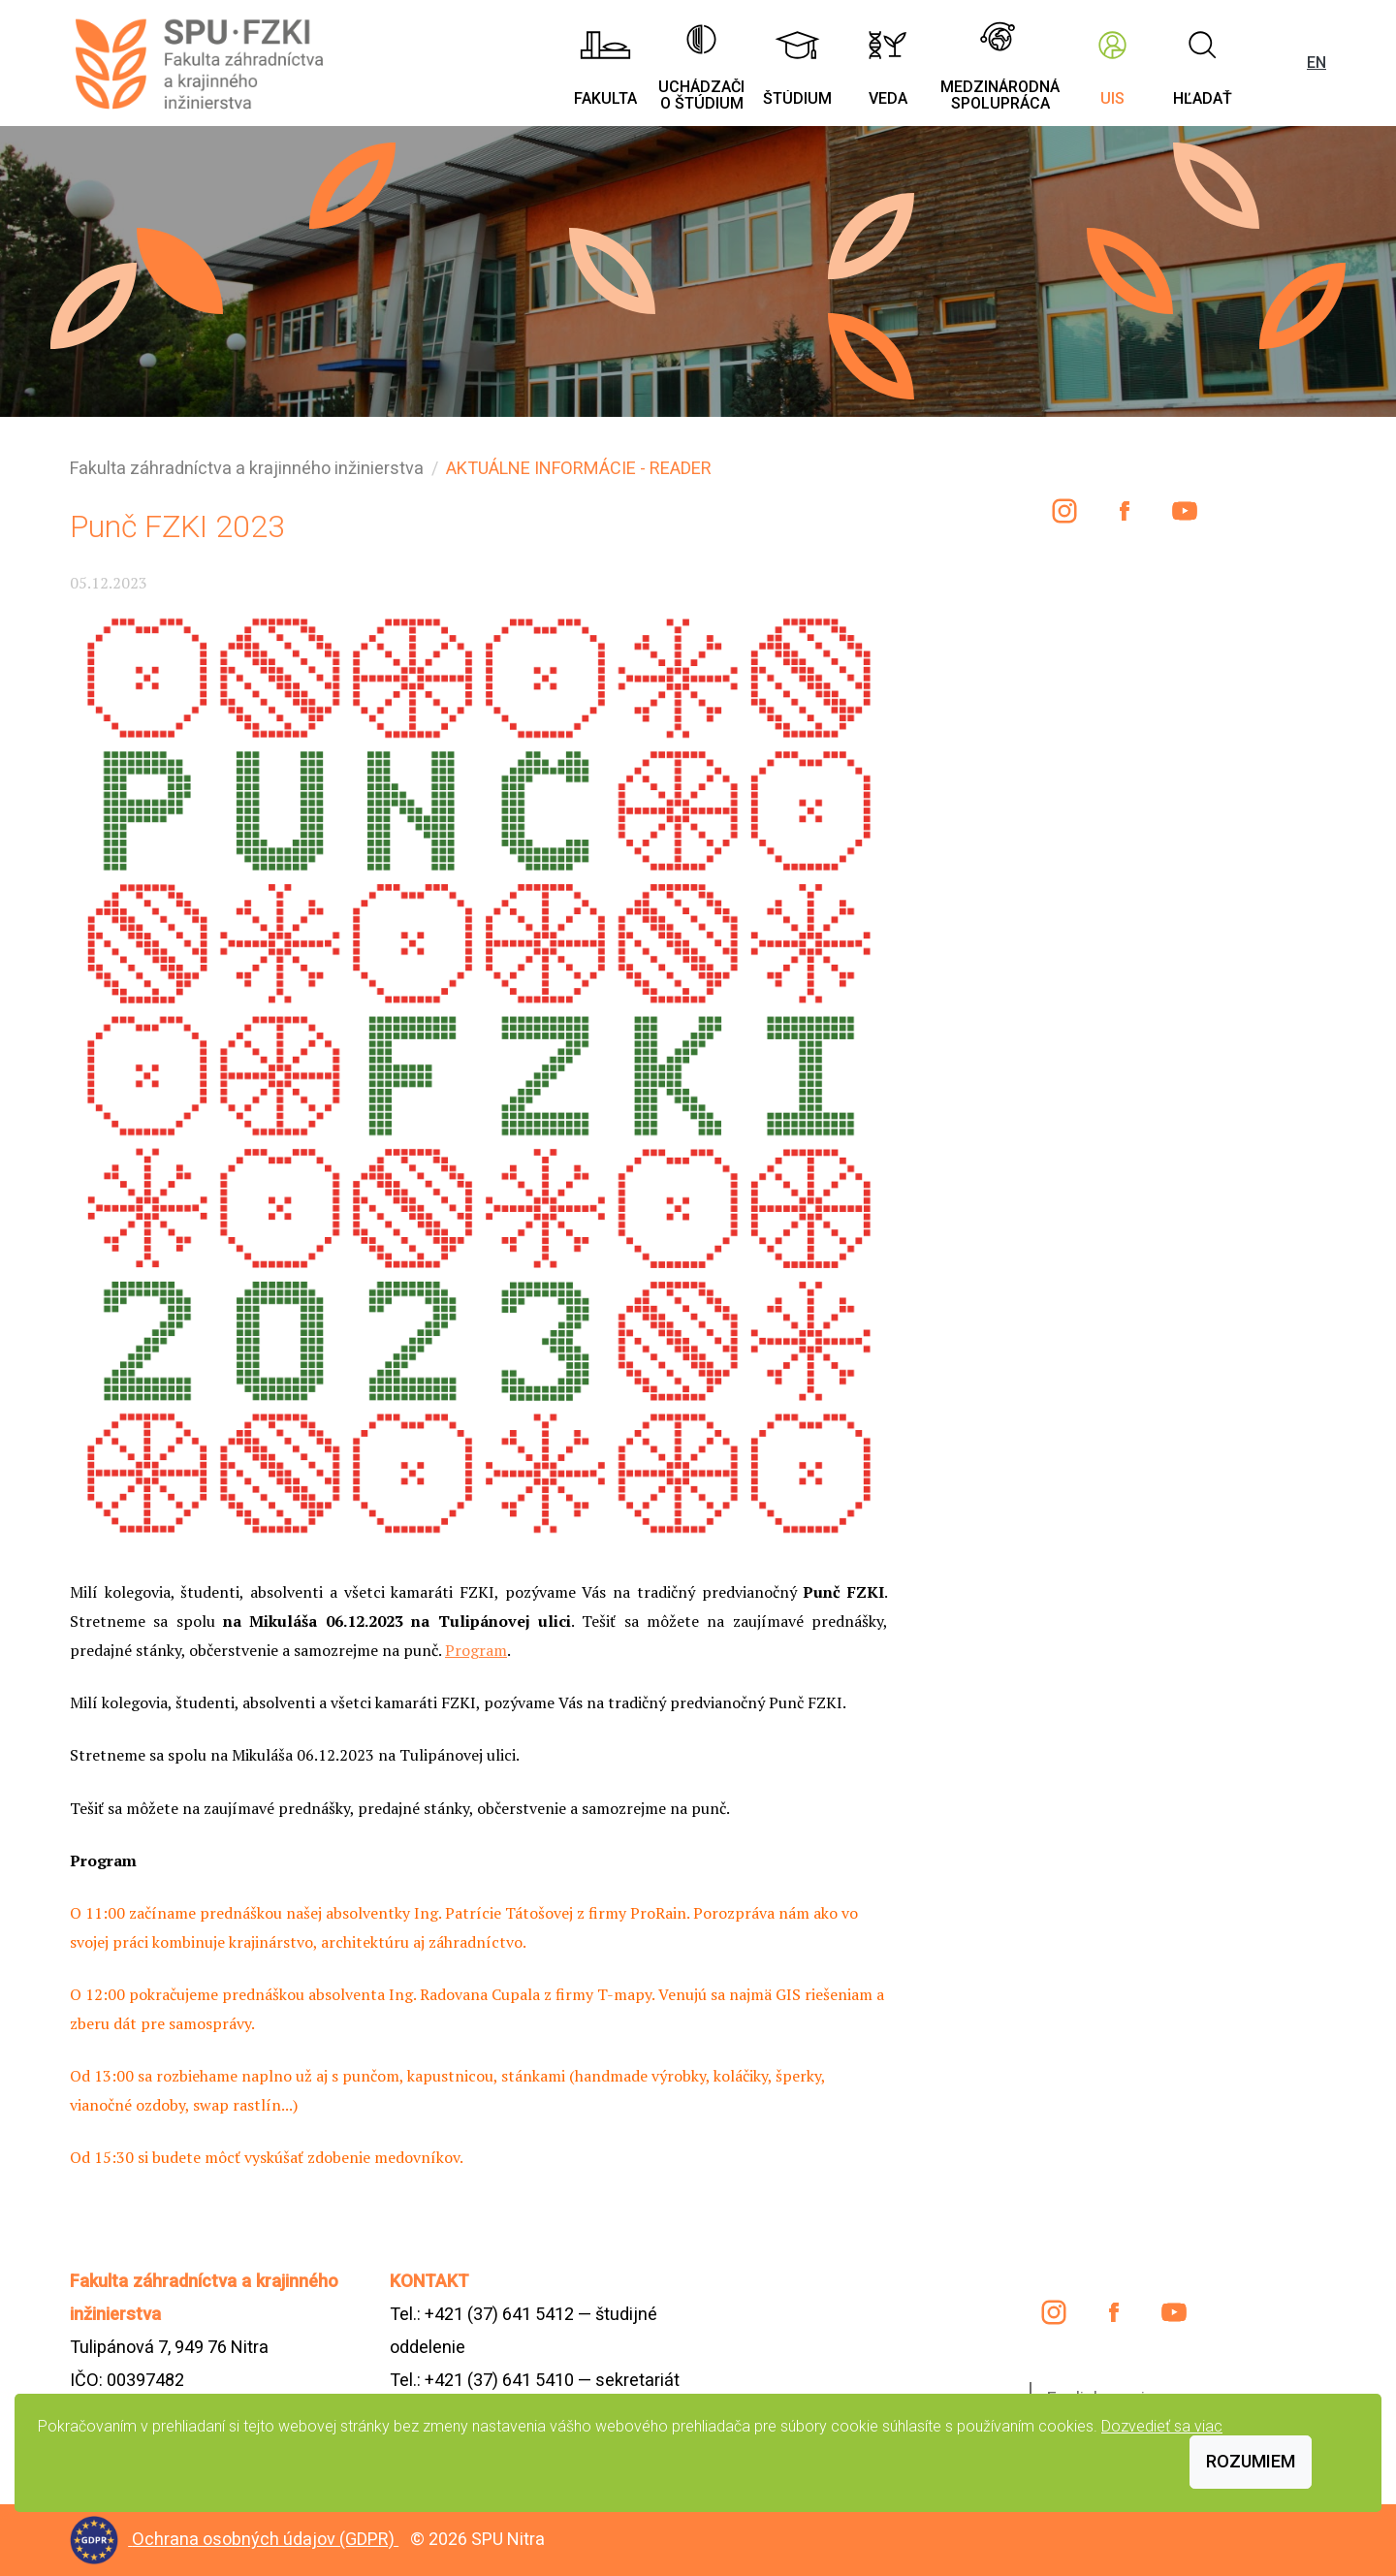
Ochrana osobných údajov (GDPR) (265, 2538)
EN (1316, 62)
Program (476, 1650)
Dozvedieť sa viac (1161, 2426)
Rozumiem (1250, 2461)
